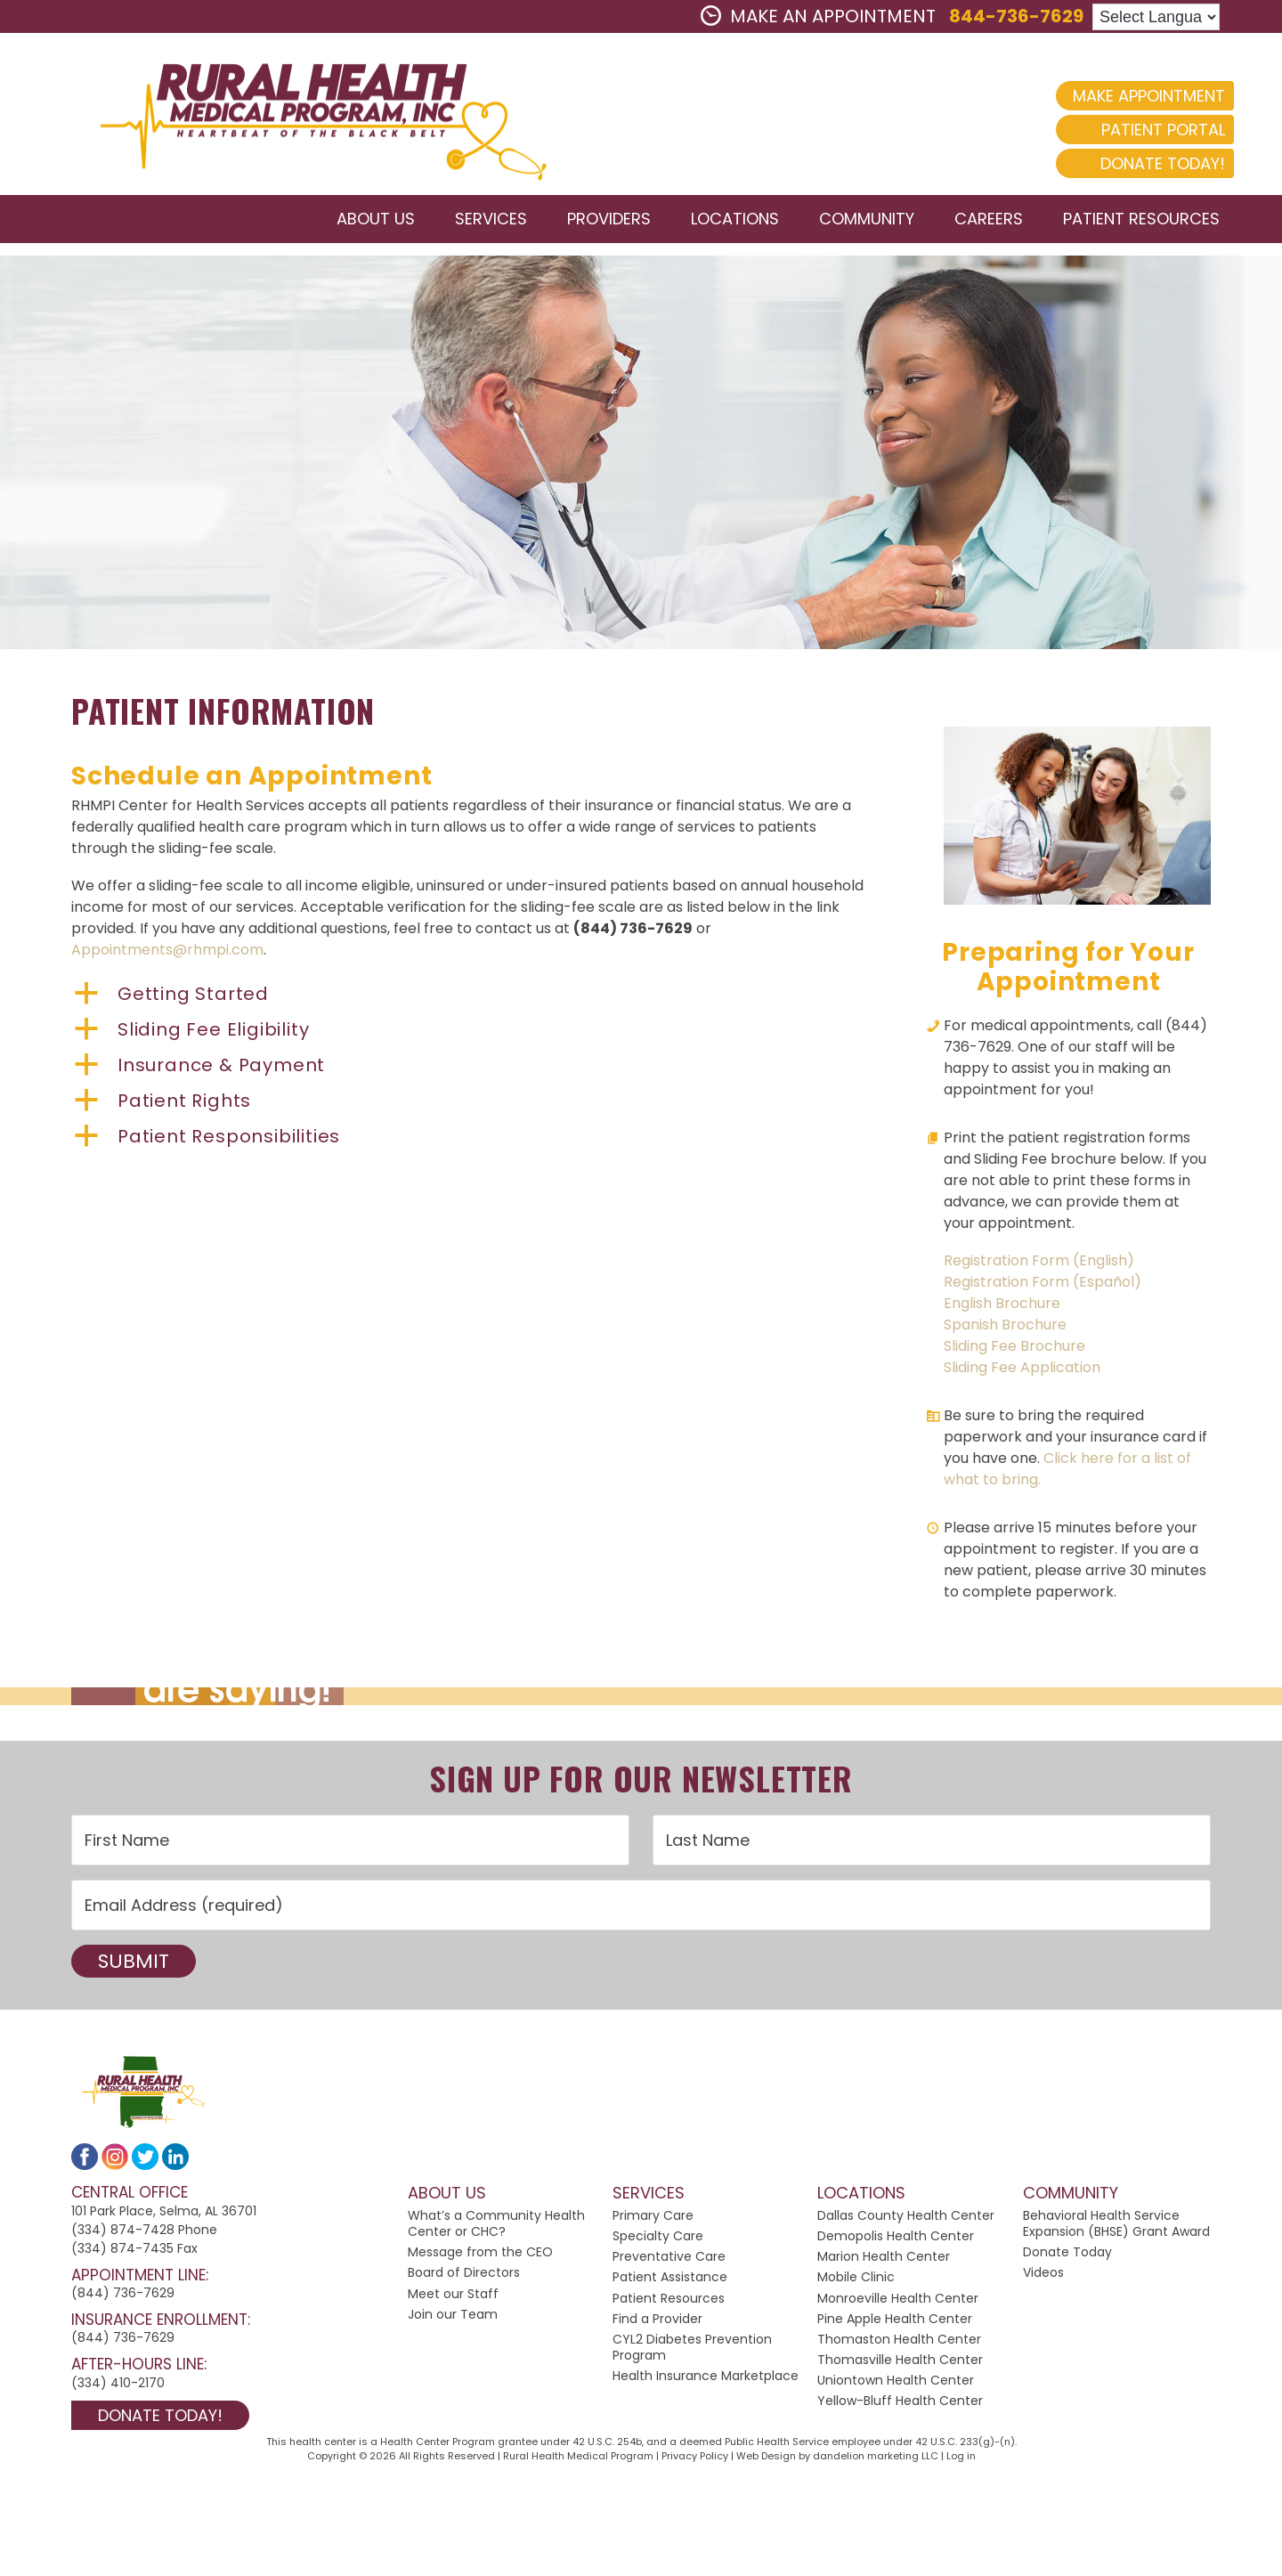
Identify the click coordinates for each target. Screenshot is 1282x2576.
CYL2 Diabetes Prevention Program (692, 2350)
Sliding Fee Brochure (1014, 1348)
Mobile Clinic (856, 2280)
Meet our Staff (453, 2296)
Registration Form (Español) (1042, 1284)
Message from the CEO (480, 2255)
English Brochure (1002, 1306)
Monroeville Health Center (897, 2301)
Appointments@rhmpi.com (167, 953)
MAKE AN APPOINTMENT (818, 16)
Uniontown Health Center (895, 2384)
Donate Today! (1148, 163)
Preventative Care (669, 2260)
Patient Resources (669, 2301)
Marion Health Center (883, 2260)
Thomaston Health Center (899, 2342)
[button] (471, 997)
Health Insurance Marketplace (706, 2379)
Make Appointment (1135, 96)
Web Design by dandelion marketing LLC (837, 2459)
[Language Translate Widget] (1156, 17)
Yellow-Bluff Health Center (900, 2404)
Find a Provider (657, 2321)
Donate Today (1067, 2255)
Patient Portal (1149, 129)
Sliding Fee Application (1022, 1370)
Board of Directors (464, 2276)
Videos (1043, 2276)
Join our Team (453, 2317)
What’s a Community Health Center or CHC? (496, 2226)
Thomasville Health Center (900, 2363)
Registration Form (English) (1039, 1263)
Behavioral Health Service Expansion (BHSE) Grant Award (1116, 2226)
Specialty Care (658, 2238)
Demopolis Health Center (895, 2238)
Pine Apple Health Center (894, 2321)
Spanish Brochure (1005, 1327)
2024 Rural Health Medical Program (307, 115)
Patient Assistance (670, 2280)
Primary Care (653, 2218)
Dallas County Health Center (905, 2218)
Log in (961, 2459)
